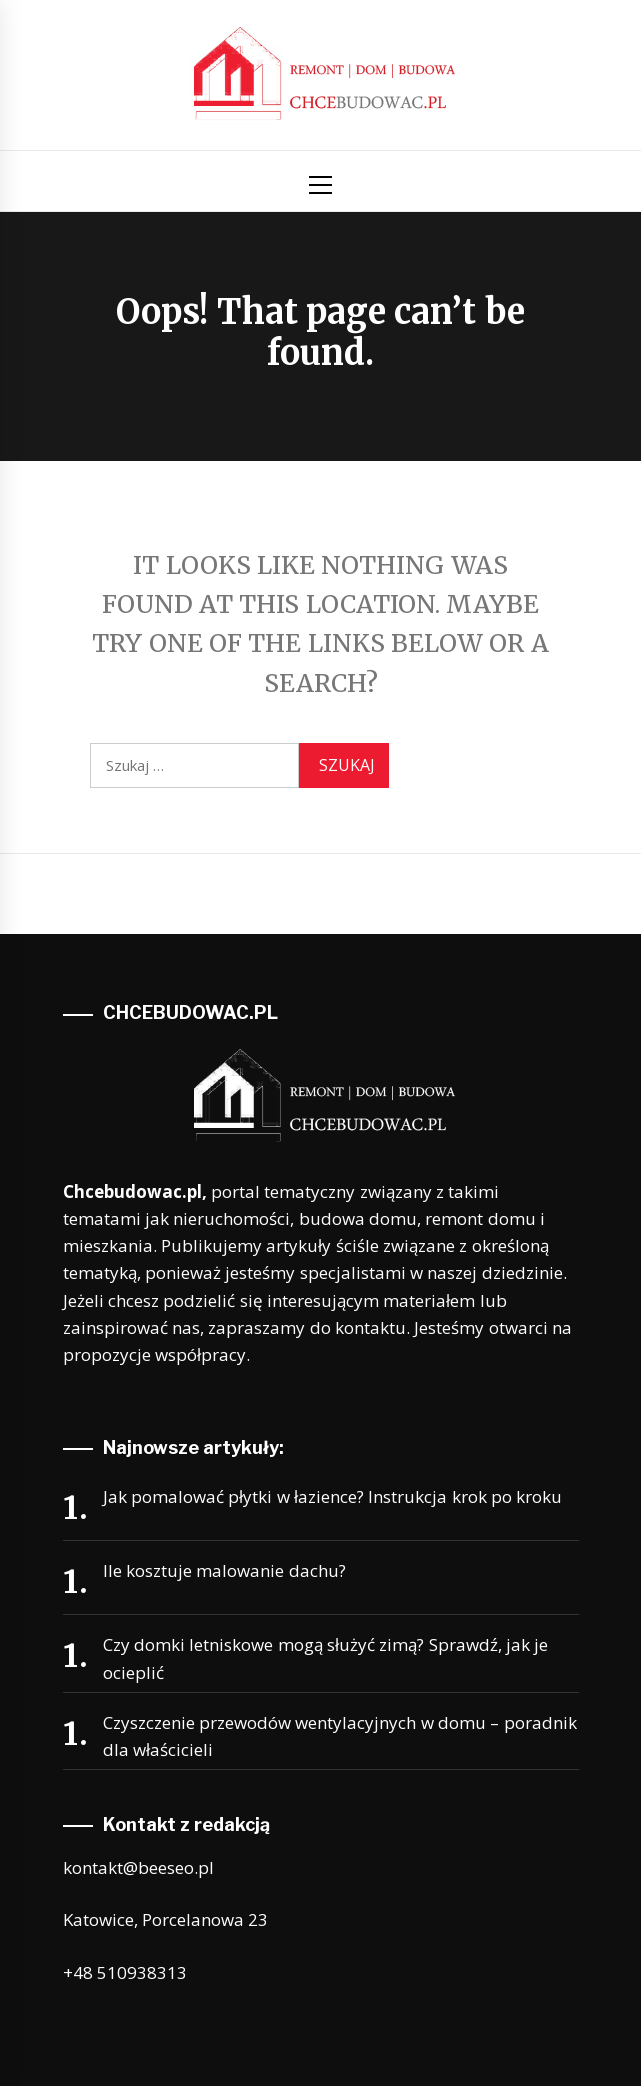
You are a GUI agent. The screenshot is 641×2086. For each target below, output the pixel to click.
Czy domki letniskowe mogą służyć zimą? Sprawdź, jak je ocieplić (326, 1658)
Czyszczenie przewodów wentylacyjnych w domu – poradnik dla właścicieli (340, 1736)
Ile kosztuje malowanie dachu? (224, 1570)
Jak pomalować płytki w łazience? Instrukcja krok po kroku (333, 1496)
